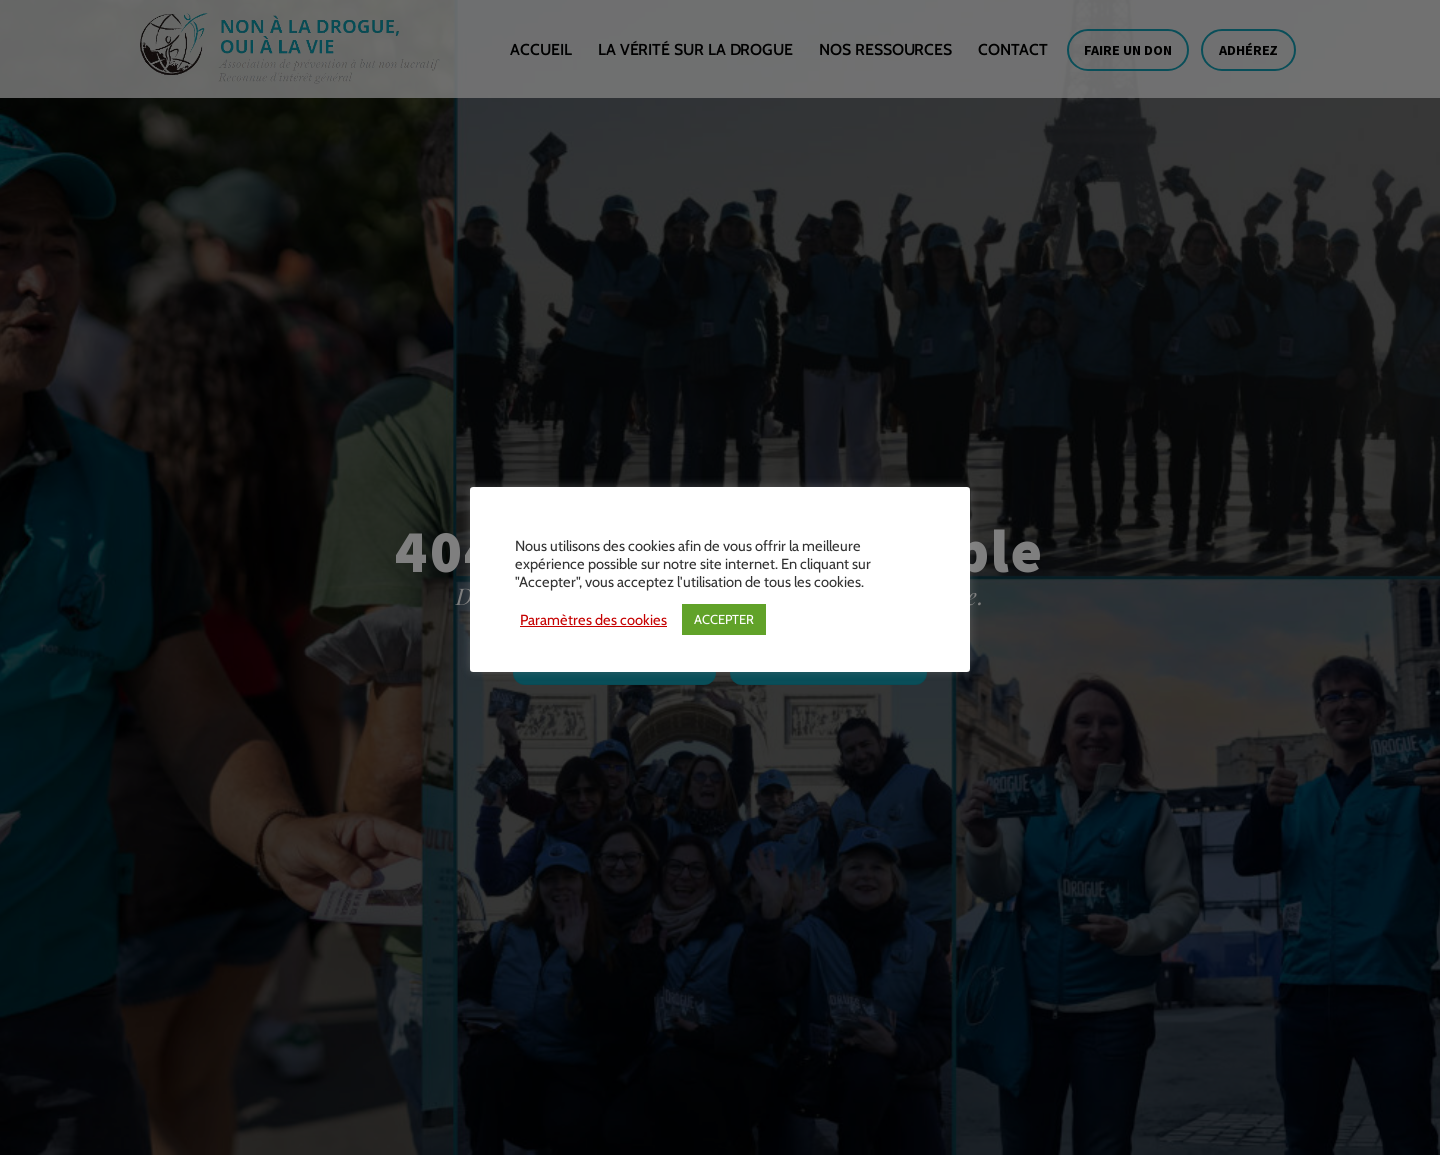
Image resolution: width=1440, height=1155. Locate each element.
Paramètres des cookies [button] (593, 620)
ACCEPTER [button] (724, 619)
